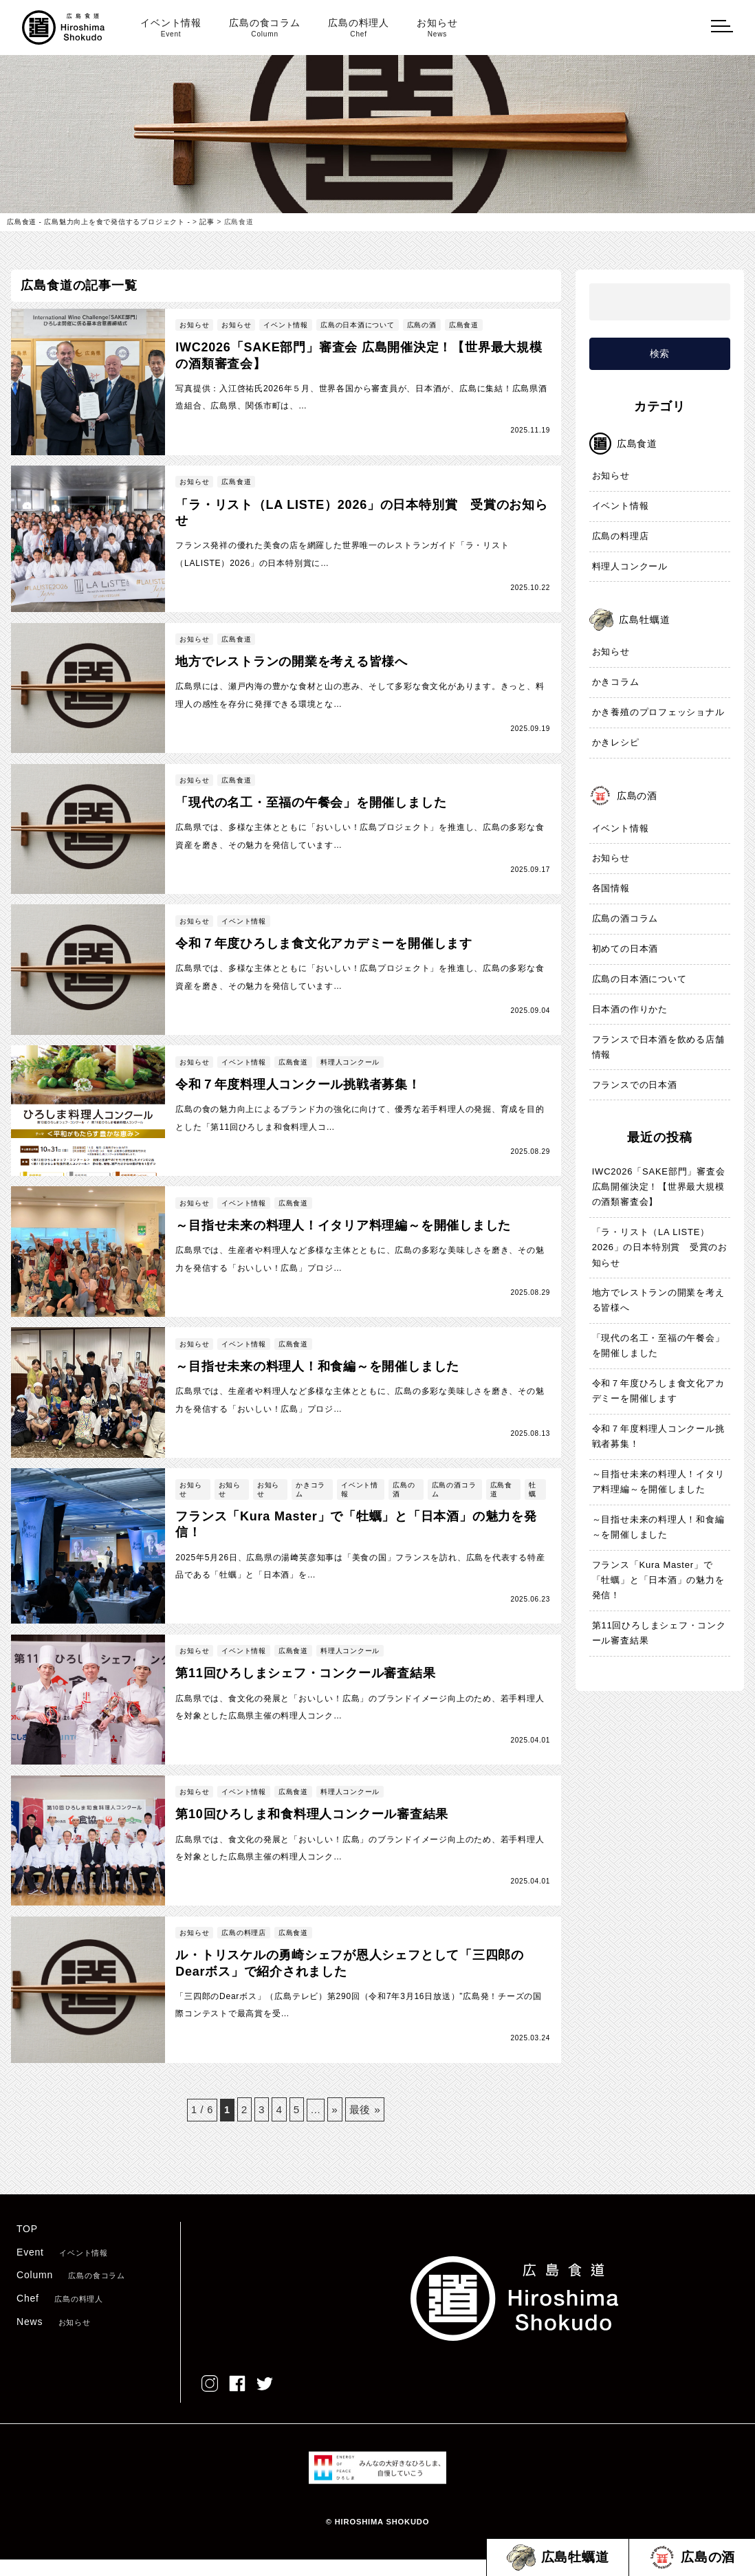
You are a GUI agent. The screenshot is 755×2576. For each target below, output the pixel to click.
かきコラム (615, 682)
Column (71, 2291)
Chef (60, 2315)
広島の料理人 (358, 28)
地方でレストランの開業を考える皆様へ (658, 1300)
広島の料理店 (620, 537)
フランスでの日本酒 (634, 1085)
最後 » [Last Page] (367, 2125)
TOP (27, 2245)
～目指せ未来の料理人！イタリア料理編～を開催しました (658, 1482)
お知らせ (437, 28)
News (54, 2338)
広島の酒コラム (625, 919)
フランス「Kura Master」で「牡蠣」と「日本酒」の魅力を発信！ (658, 1580)
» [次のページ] (336, 2125)
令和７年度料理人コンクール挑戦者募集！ (658, 1437)
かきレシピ (615, 743)
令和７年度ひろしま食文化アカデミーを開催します (658, 1391)
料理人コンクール (630, 567)
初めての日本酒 (625, 949)
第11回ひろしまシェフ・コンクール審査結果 (659, 1633)
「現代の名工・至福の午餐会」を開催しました (658, 1346)
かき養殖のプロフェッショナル (658, 713)
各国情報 (611, 889)
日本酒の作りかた (630, 1009)
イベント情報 (170, 28)
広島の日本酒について (639, 979)
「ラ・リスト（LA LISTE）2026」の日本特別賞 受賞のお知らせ (655, 1247)
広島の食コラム (264, 28)
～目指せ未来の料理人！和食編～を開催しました (658, 1527)
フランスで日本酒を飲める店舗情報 (658, 1047)
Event (62, 2269)
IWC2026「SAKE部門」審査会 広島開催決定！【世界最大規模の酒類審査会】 (658, 1187)
